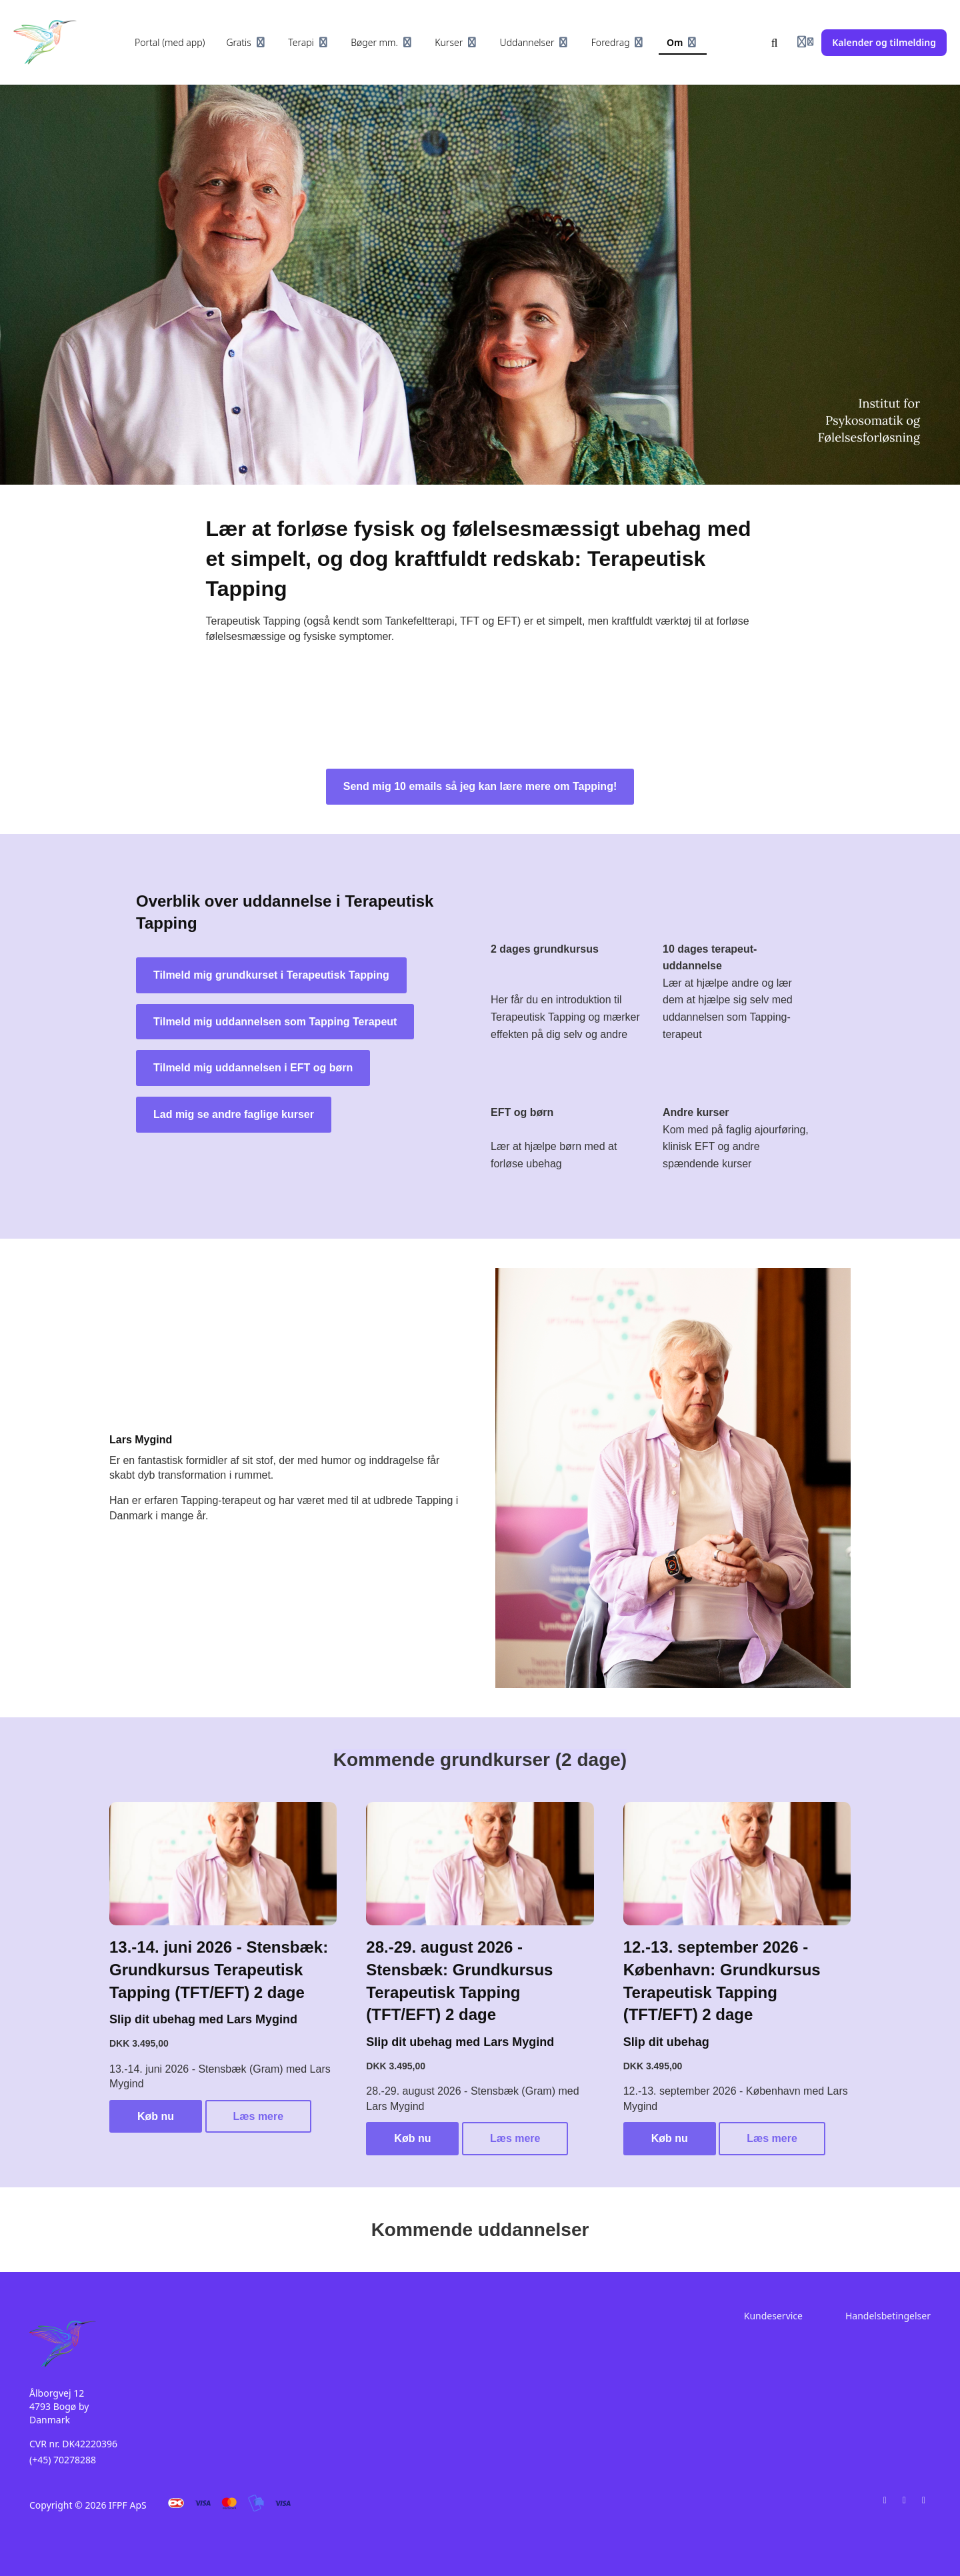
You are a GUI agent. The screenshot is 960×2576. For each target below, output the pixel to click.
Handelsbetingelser (888, 2315)
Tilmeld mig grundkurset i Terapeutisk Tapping (271, 975)
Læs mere (258, 2116)
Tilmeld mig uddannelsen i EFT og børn (253, 1067)
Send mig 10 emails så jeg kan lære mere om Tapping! (480, 786)
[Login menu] (805, 42)
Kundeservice (773, 2315)
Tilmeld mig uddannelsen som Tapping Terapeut (275, 1021)
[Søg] (774, 42)
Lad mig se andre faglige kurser (233, 1114)
